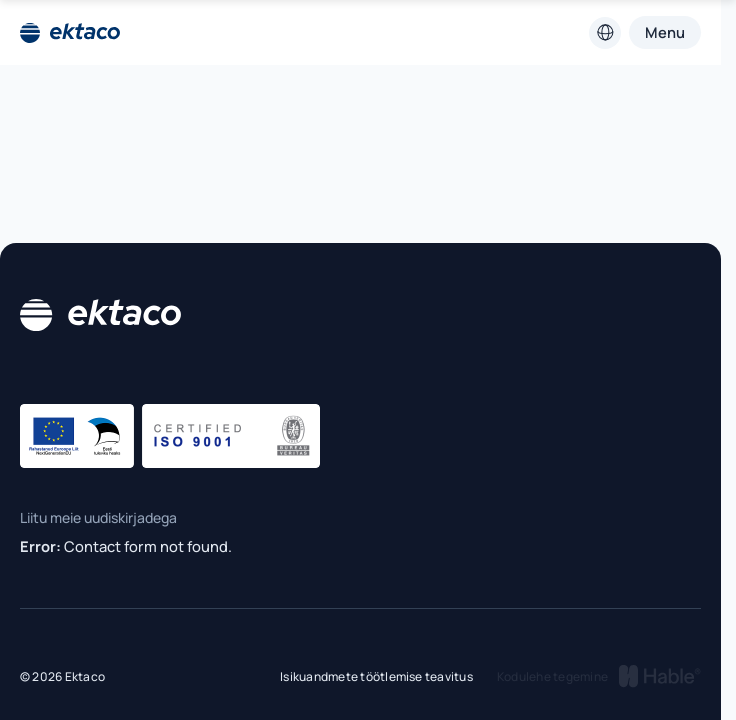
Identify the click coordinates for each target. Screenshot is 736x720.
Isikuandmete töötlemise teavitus (376, 676)
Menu (665, 32)
